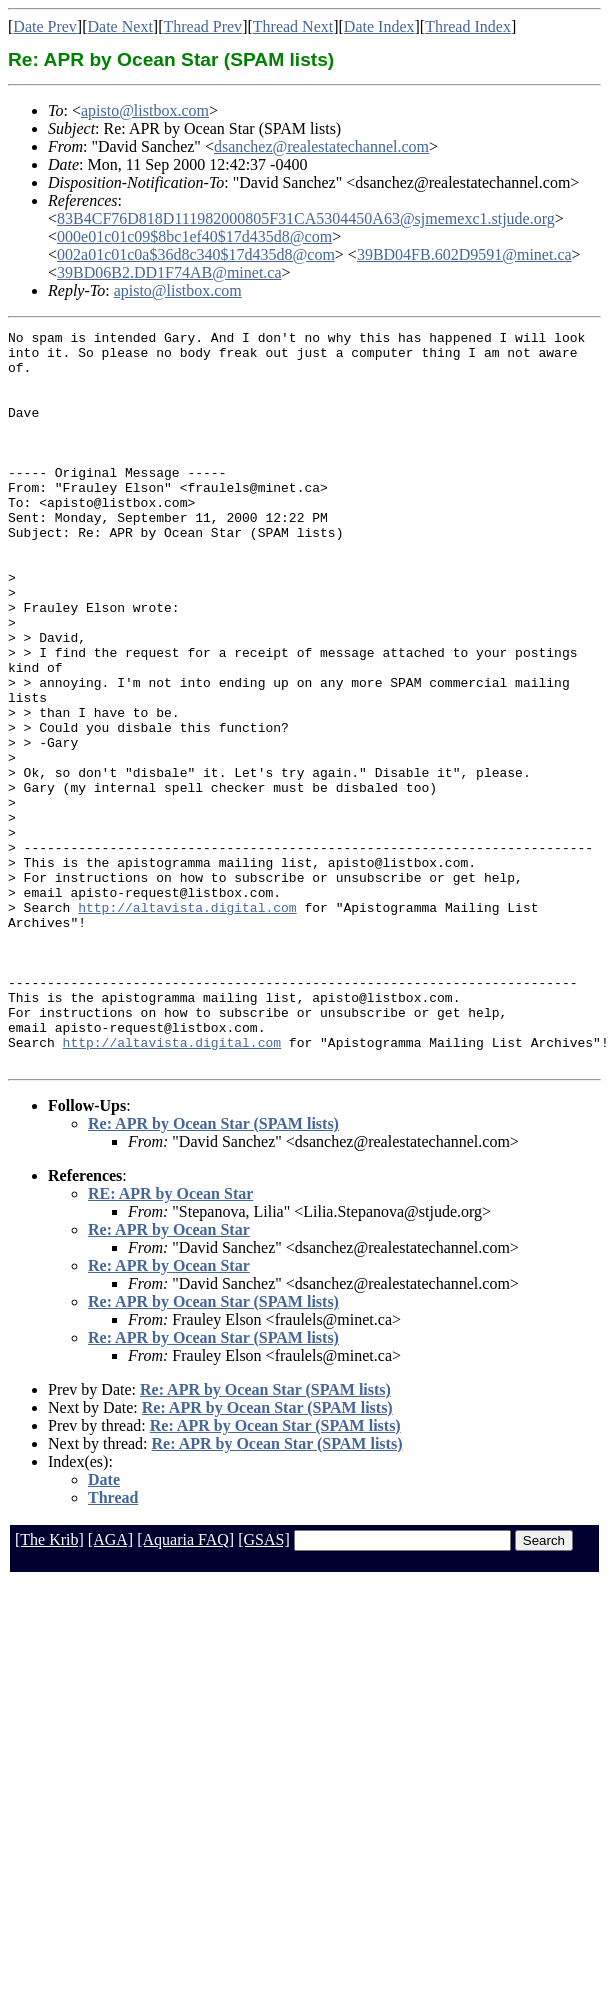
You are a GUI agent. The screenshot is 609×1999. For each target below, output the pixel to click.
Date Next (120, 26)
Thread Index (468, 26)
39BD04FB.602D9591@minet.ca (464, 254)
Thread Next (293, 26)
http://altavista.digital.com (187, 1024)
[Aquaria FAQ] (185, 1686)
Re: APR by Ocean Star (169, 1376)
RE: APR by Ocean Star (170, 1340)
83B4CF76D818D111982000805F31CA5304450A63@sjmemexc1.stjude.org (306, 218)
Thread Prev (202, 26)
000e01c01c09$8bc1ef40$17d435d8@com (194, 236)
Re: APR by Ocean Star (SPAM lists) (213, 1270)
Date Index (379, 26)
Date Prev (45, 26)
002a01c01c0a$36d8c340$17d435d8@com (196, 254)
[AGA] (110, 1686)
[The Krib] (49, 1686)
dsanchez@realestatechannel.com (321, 146)
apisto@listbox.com (145, 110)
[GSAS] (264, 1686)
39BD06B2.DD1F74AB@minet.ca (169, 272)
